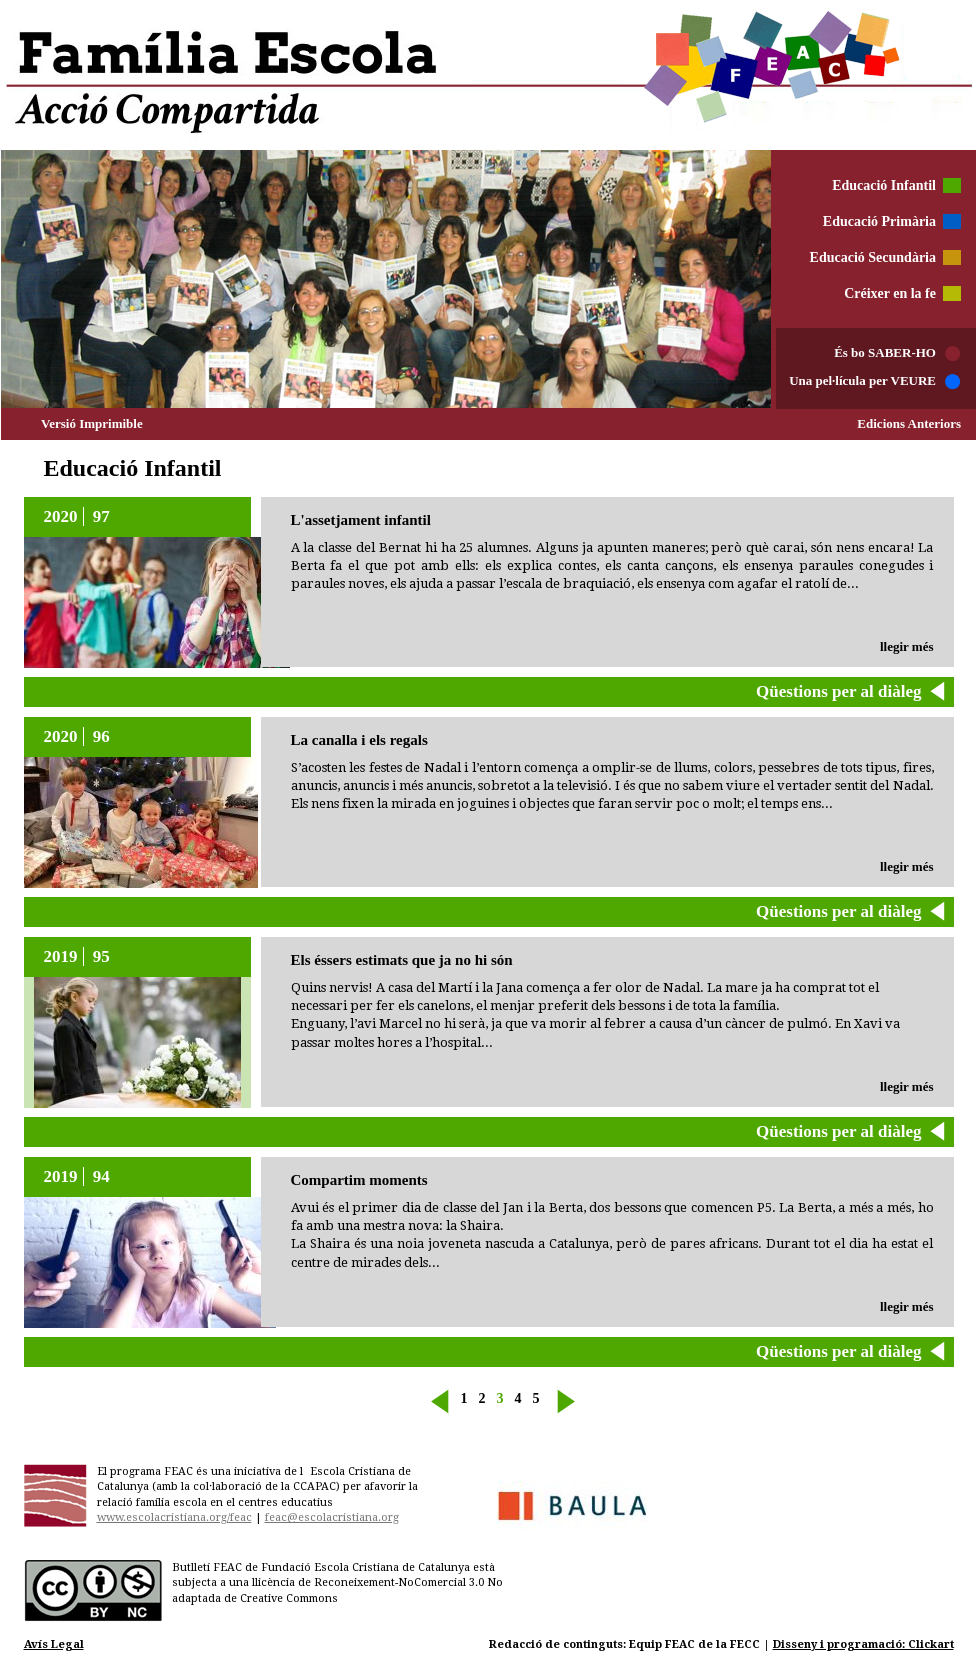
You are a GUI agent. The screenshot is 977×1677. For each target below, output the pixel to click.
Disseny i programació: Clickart (863, 1644)
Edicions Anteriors (909, 423)
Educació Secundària (873, 257)
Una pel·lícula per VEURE (862, 380)
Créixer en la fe (890, 293)
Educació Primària (879, 221)
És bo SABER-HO (885, 352)
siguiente (565, 1405)
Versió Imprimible (92, 423)
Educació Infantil (884, 185)
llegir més (907, 646)
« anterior (441, 1401)
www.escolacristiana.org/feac (174, 1517)
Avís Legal (54, 1644)
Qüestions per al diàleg (838, 691)
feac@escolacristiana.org (332, 1517)
